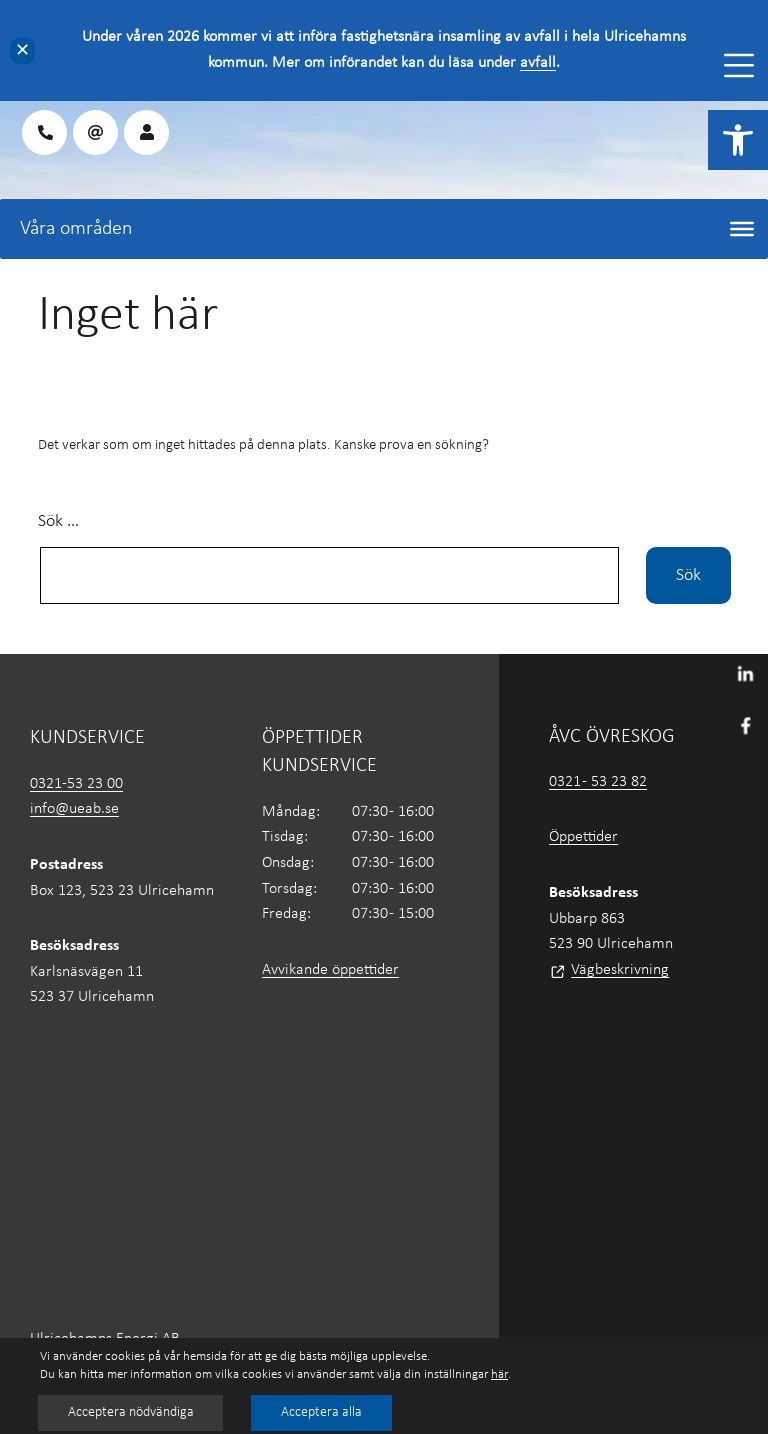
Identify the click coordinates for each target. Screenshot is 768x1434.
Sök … (58, 521)
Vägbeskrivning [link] (620, 970)
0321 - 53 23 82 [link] (598, 782)
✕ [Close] (22, 50)
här (499, 1374)
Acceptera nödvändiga (132, 1412)
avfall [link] (538, 63)
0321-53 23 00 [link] (76, 784)
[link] (738, 140)
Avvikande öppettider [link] (330, 970)
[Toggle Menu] (739, 65)
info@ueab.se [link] (74, 809)
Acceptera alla (324, 1412)
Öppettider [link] (583, 837)
